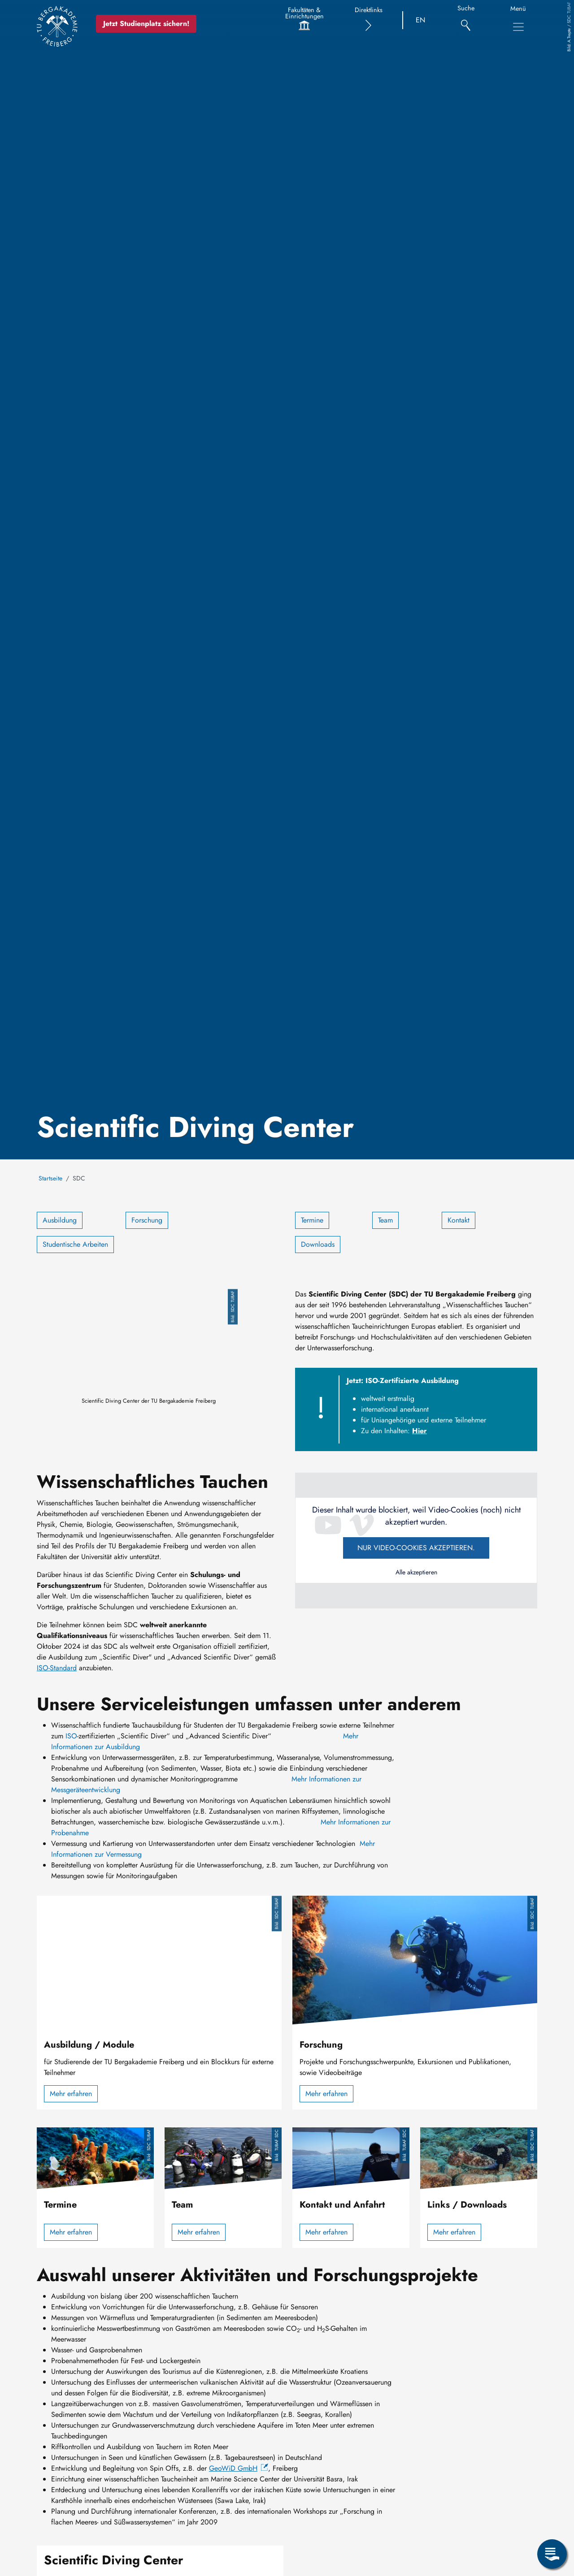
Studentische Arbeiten (75, 1244)
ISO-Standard (57, 1668)
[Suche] (466, 20)
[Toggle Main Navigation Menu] (518, 26)
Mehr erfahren (71, 2093)
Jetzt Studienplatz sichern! (147, 23)
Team (385, 1220)
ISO (71, 1736)
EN (420, 20)
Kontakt (459, 1220)
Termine (312, 1220)
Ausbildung (60, 1220)
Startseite (50, 1178)
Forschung (146, 1220)
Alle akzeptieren (416, 1572)
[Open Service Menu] (552, 2554)
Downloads (318, 1244)
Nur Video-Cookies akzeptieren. (416, 1548)
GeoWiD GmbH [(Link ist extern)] (238, 2468)
